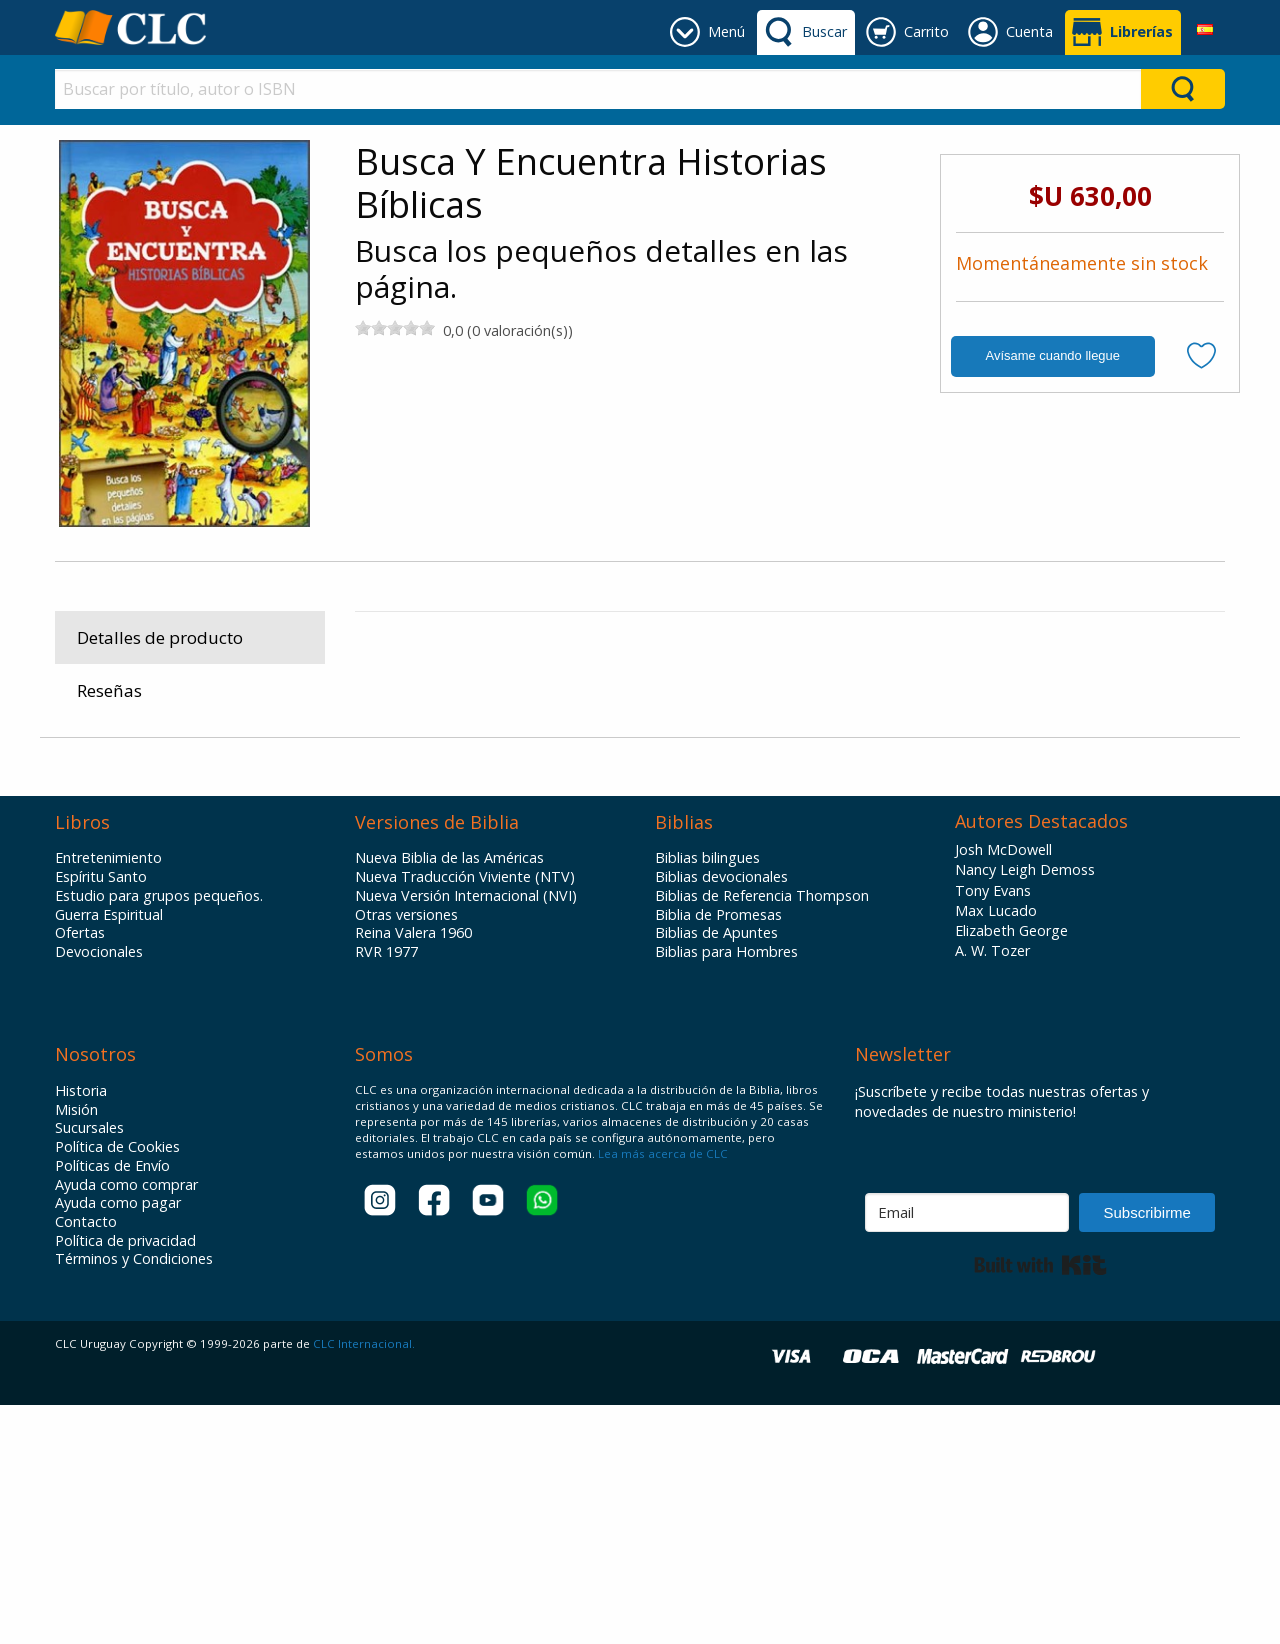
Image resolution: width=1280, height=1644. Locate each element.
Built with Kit (1040, 1504)
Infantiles (541, 917)
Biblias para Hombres (726, 1192)
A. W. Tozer (992, 1190)
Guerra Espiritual (109, 1154)
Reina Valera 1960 (413, 1173)
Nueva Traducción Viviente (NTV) (465, 1117)
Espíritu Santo (101, 1117)
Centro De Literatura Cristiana (1052, 662)
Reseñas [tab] (109, 690)
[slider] (395, 328)
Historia (81, 1331)
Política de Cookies (117, 1387)
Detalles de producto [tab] (160, 637)
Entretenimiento (108, 1098)
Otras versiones (406, 1154)
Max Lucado (996, 1150)
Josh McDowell (1003, 1089)
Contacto (86, 1462)
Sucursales (89, 1368)
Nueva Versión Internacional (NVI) (466, 1136)
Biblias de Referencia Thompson (762, 1136)
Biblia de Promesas (718, 1154)
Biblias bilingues (707, 1098)
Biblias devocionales (721, 1117)
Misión (76, 1349)
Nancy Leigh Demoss (1025, 1109)
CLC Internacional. (364, 1583)
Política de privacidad (125, 1481)
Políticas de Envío (112, 1406)
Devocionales (99, 1192)
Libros (474, 917)
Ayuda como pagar (118, 1443)
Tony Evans (993, 1129)
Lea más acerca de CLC (661, 1393)
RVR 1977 (386, 1192)
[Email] (967, 1451)
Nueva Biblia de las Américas (449, 1098)
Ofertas (80, 1173)
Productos (403, 917)
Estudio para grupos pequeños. (159, 1136)
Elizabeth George (1011, 1170)
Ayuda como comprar (126, 1424)
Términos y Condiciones (134, 1499)
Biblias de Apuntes (716, 1173)
